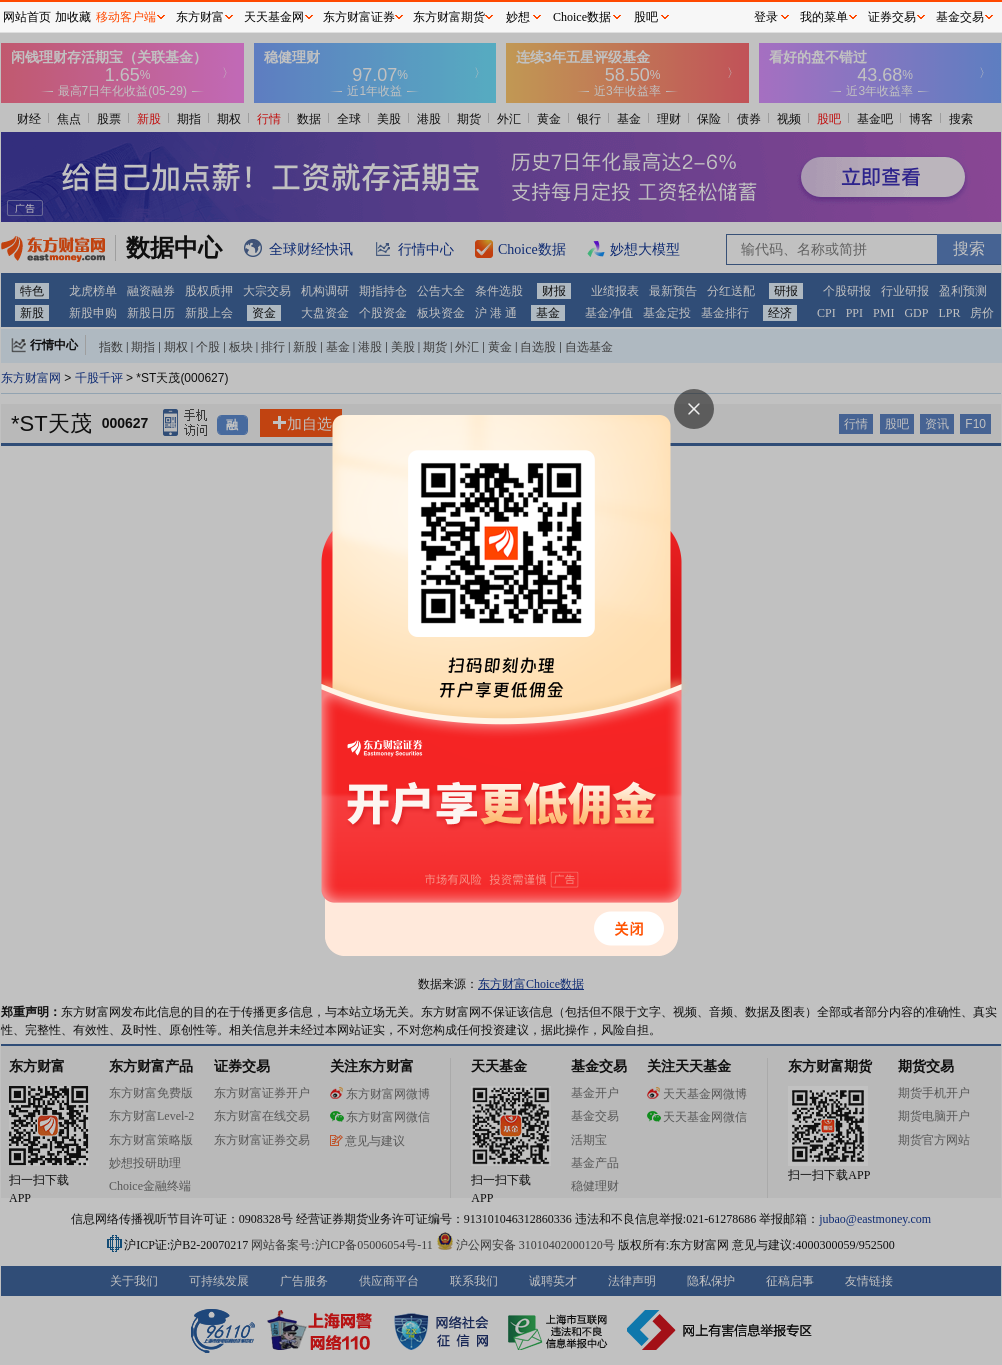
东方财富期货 (449, 17)
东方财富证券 (359, 17)
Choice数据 (582, 17)
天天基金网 (274, 17)
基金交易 (960, 17)
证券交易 (892, 17)
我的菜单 (824, 17)
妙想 (518, 17)
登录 (766, 17)
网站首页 (27, 17)
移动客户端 (126, 17)
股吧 (646, 17)
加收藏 (73, 17)
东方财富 (200, 17)
